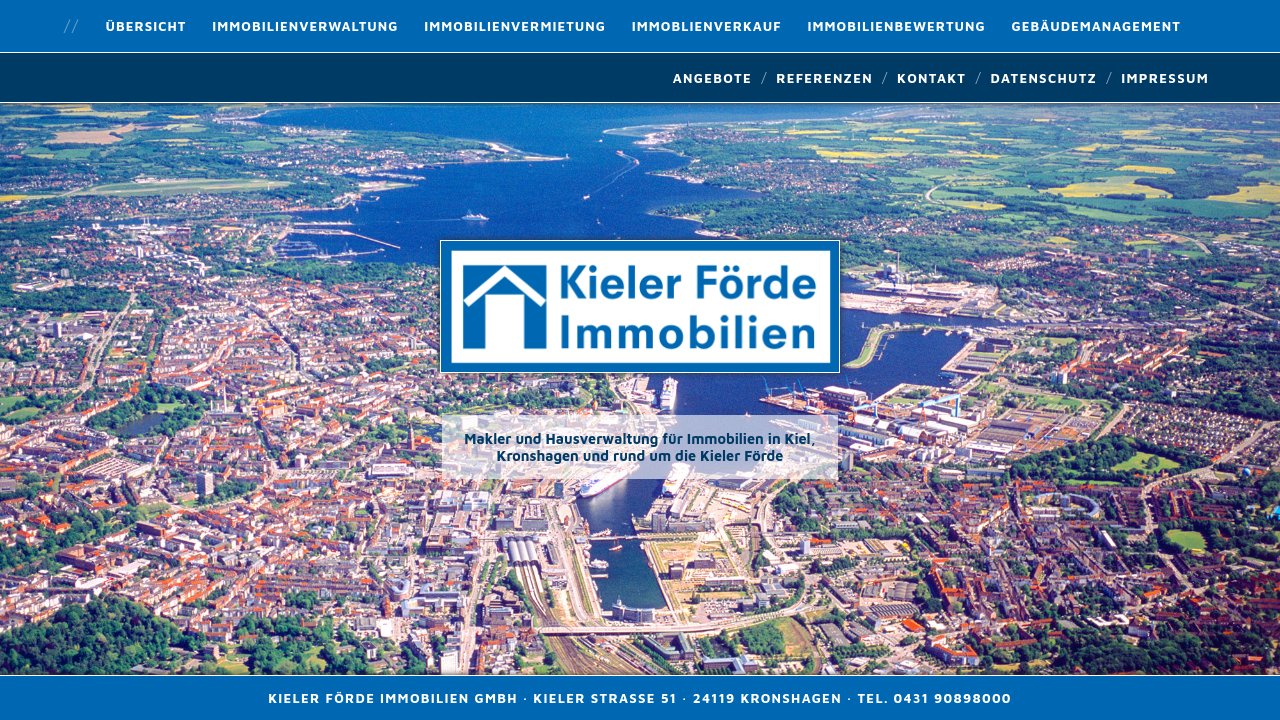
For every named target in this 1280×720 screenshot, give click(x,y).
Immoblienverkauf (707, 26)
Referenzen (824, 78)
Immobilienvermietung (515, 26)
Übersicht (146, 26)
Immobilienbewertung (897, 26)
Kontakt (931, 78)
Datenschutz (1043, 78)
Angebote (712, 78)
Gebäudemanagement (1095, 26)
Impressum (1165, 78)
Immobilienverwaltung (305, 26)
